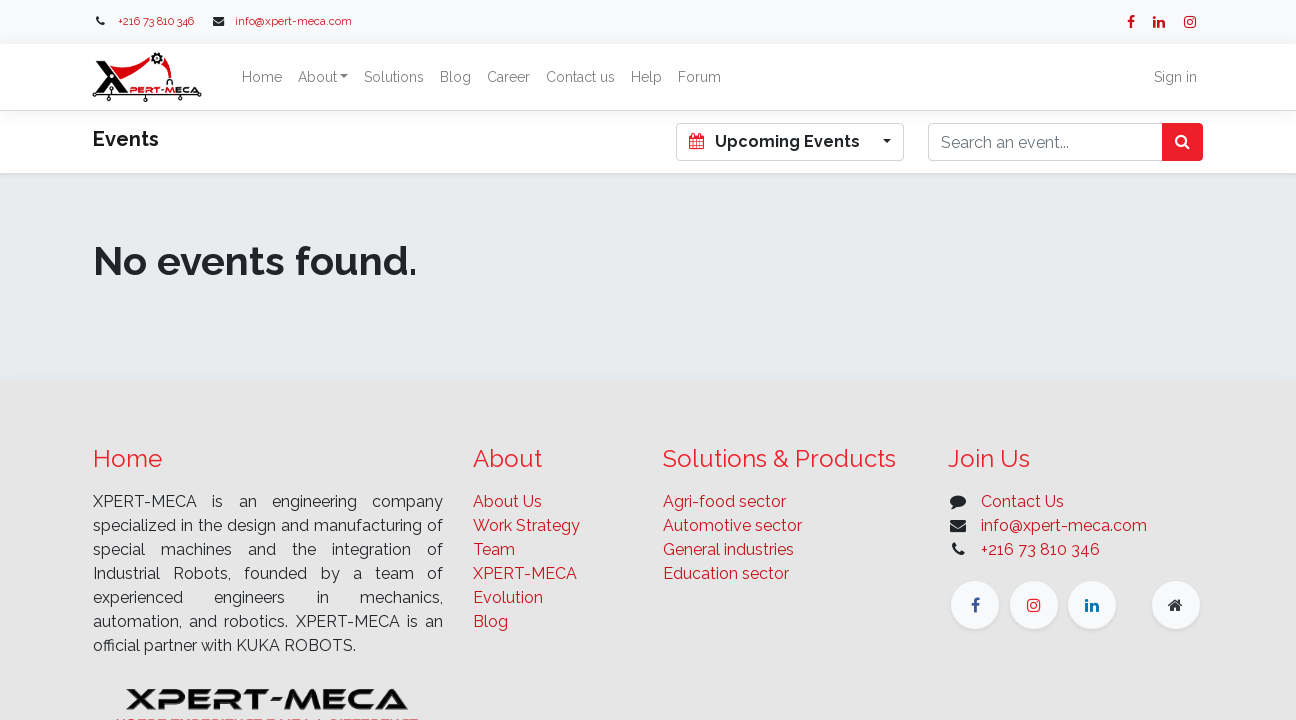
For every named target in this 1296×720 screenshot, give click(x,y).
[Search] (1182, 142)
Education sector (726, 573)
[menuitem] (264, 77)
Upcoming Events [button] (776, 141)
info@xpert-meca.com (293, 21)
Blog (490, 621)
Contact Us (1022, 501)
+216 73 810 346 (156, 21)
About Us (507, 501)
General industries (728, 549)
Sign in (1173, 77)
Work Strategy (526, 525)
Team (494, 549)
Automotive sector (732, 525)
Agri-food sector (724, 501)
